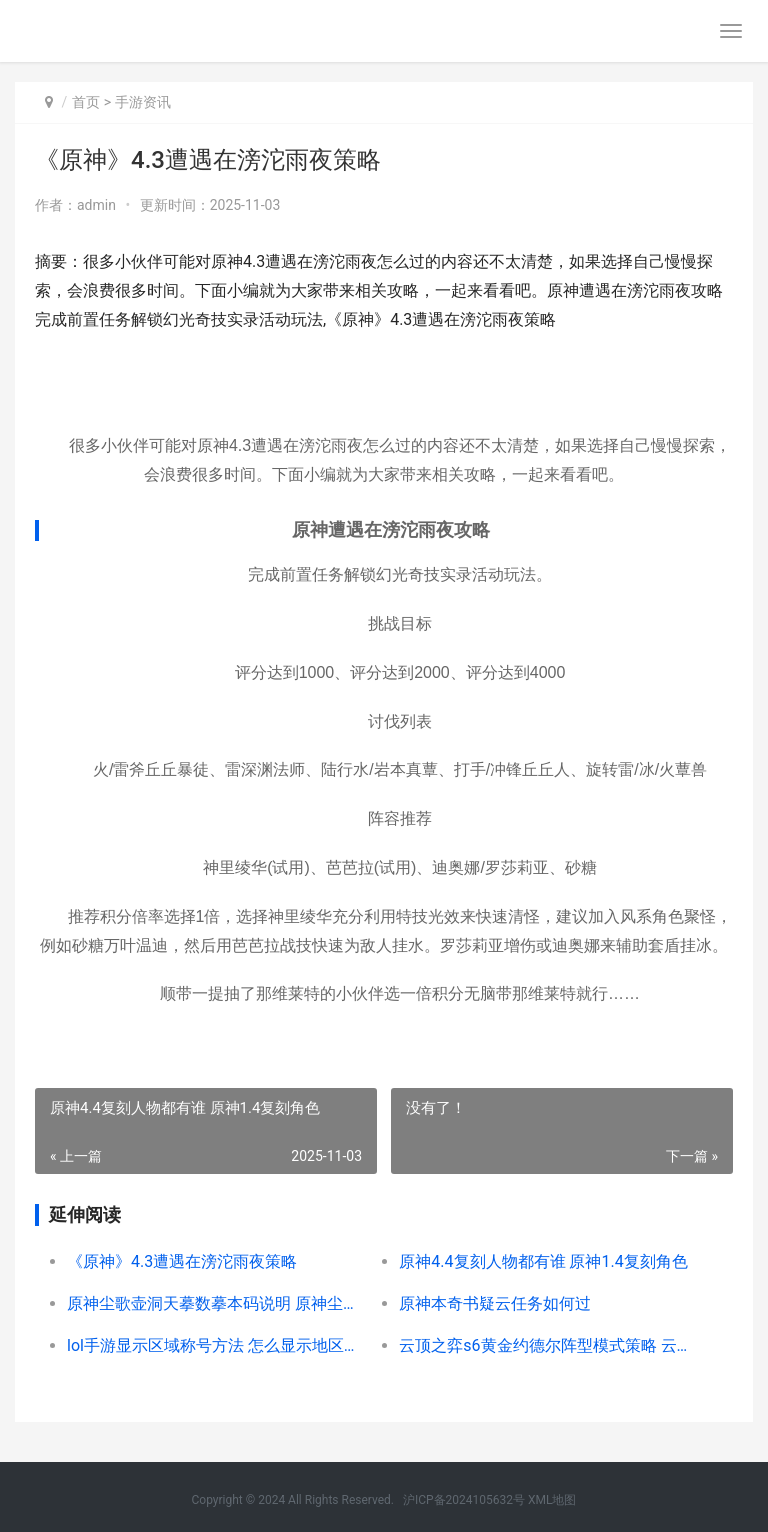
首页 (86, 102)
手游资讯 (143, 102)
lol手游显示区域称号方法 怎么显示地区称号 (216, 1345)
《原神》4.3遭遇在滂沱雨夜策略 (182, 1261)
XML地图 (552, 1500)
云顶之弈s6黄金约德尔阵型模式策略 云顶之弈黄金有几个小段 (548, 1345)
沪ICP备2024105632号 (464, 1500)
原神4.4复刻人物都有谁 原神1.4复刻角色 (543, 1261)
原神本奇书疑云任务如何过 (495, 1303)
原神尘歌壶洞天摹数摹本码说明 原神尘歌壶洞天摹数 (216, 1303)
